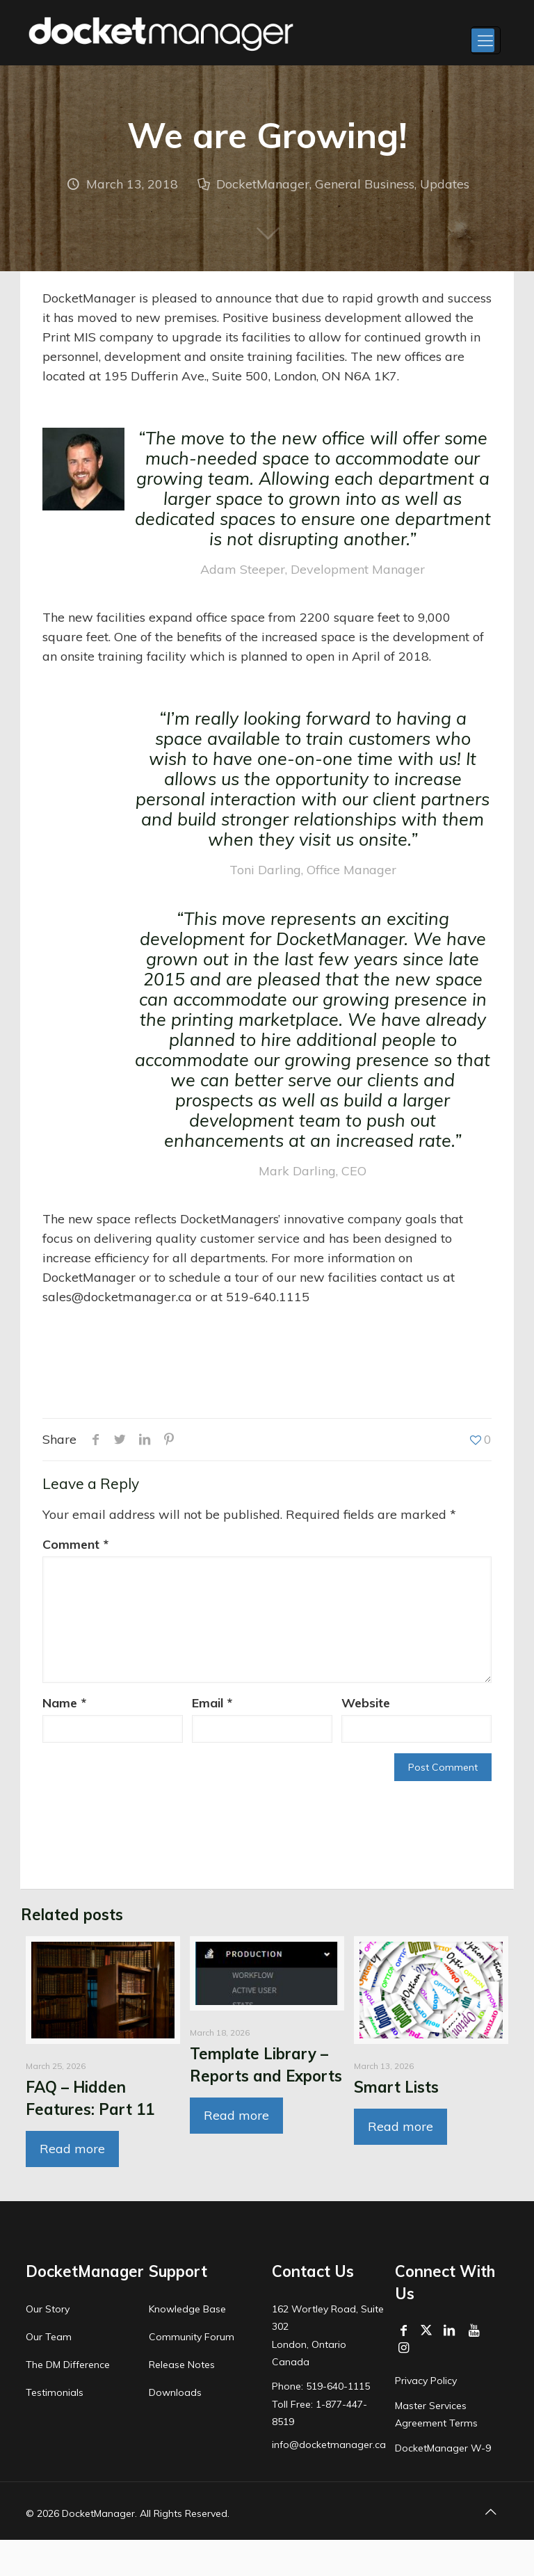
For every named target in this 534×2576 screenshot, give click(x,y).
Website (365, 1703)
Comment (75, 1544)
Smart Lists (396, 2087)
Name (64, 1703)
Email (212, 1703)
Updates (444, 184)
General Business (364, 184)
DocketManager (262, 184)
